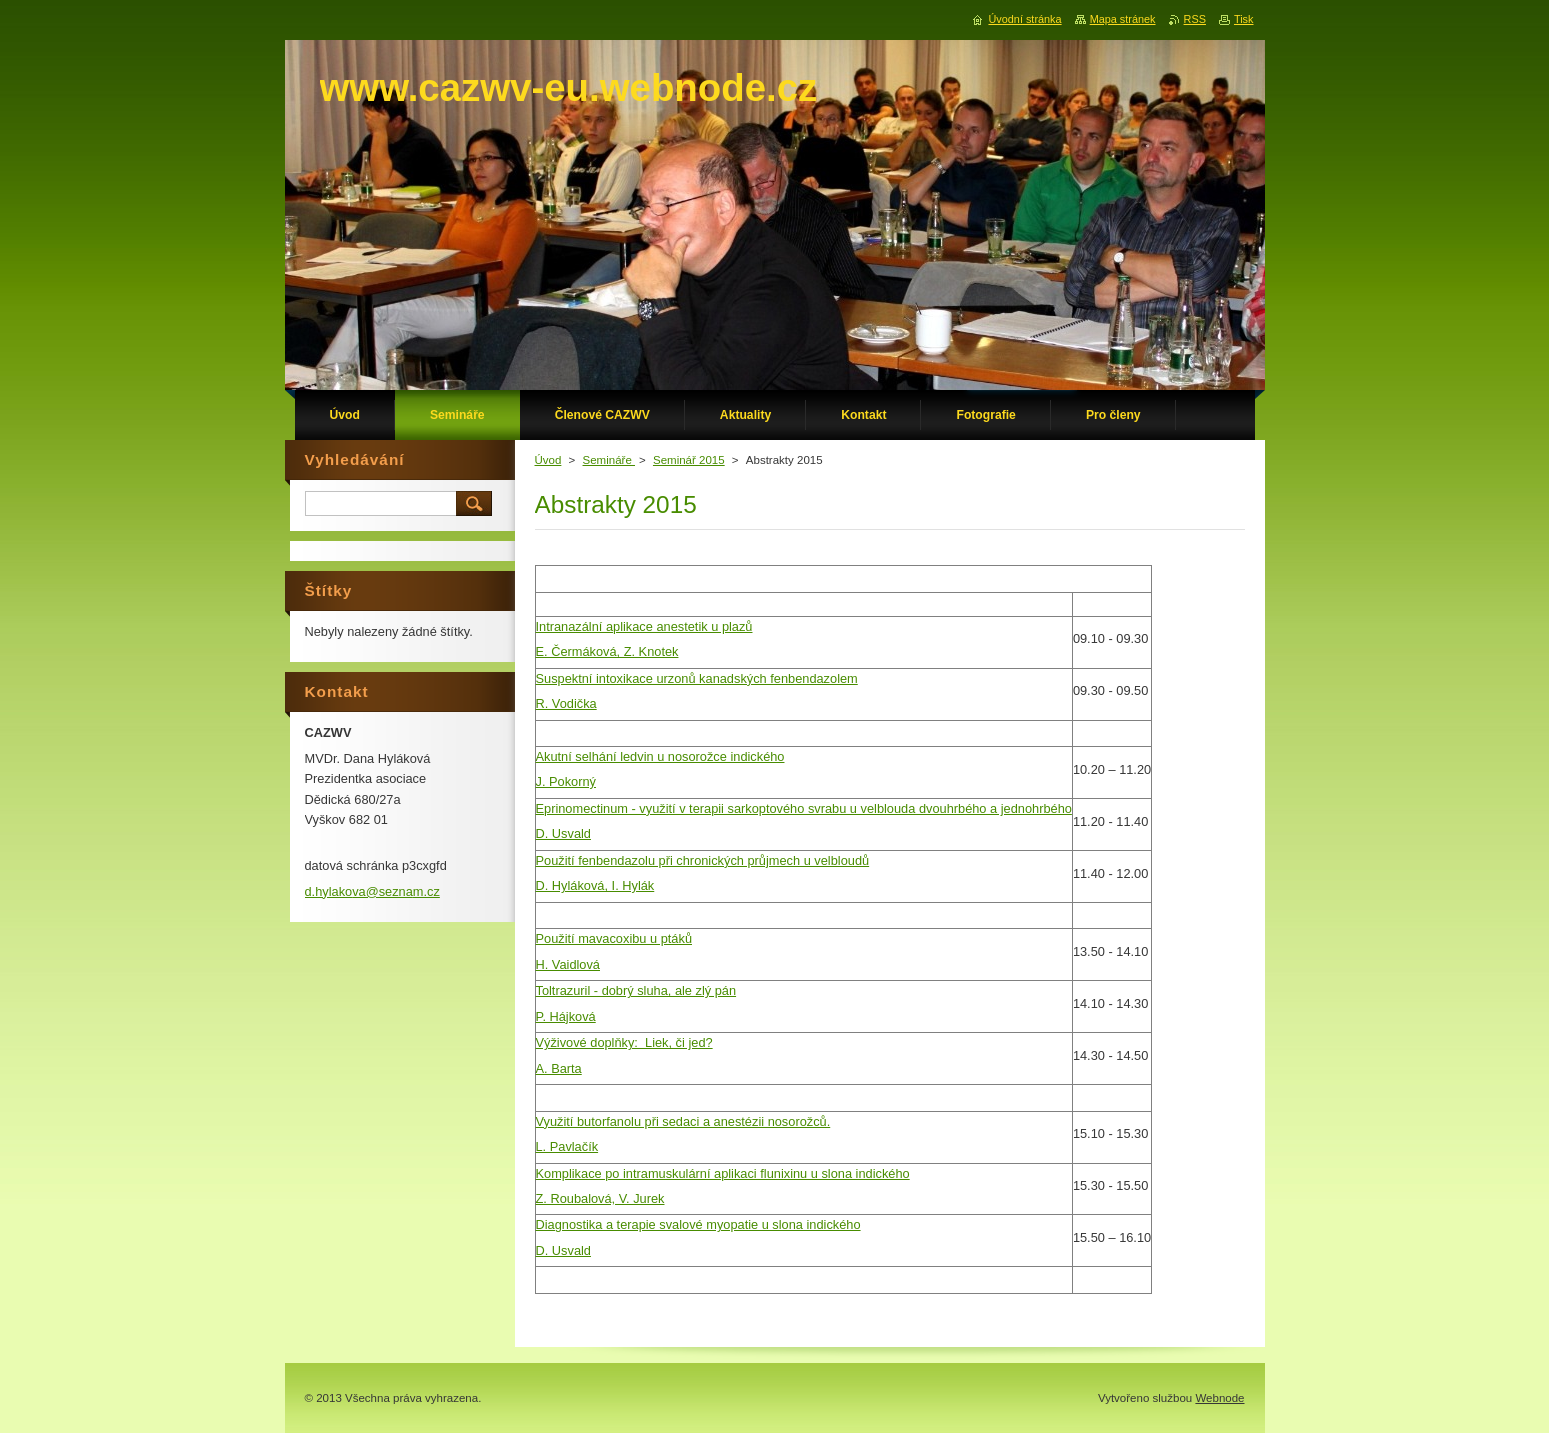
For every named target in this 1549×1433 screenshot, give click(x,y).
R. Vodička (566, 703)
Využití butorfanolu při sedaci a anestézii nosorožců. (683, 1121)
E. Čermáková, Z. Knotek (607, 651)
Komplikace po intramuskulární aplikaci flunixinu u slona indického (723, 1173)
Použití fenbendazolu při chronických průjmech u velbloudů (703, 860)
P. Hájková (566, 1016)
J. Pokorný (566, 781)
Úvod (548, 460)
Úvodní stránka (1024, 19)
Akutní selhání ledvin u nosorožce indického (660, 756)
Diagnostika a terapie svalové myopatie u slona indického (698, 1224)
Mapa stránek (1123, 19)
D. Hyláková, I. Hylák (595, 885)
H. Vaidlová (568, 964)
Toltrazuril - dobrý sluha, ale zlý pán (636, 990)
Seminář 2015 (689, 460)
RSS (1195, 19)
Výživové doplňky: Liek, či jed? (624, 1042)
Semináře (609, 460)
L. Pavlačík (567, 1146)
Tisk (1244, 19)
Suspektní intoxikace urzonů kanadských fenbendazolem (697, 678)
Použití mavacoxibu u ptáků (614, 938)
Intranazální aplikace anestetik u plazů (644, 626)
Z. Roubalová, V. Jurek (600, 1198)
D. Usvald (563, 833)
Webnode (1219, 1398)
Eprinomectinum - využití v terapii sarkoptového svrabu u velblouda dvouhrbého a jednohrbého (804, 808)
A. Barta (559, 1068)
